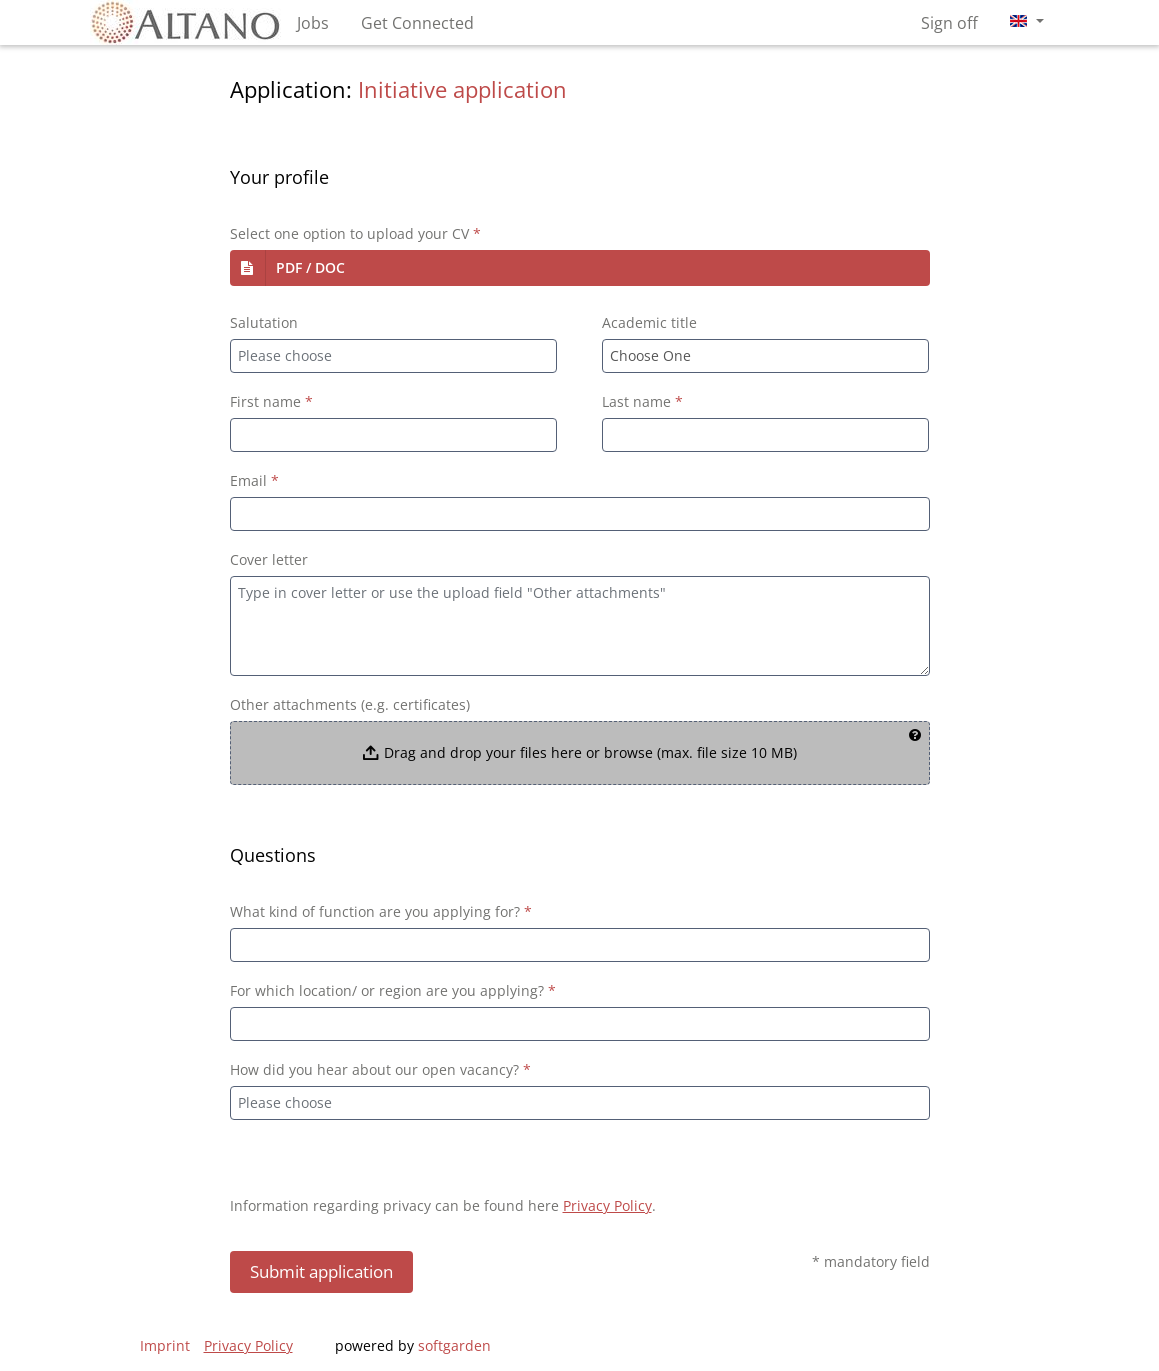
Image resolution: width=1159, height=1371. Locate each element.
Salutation (264, 322)
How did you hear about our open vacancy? (380, 1069)
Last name (642, 401)
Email (254, 480)
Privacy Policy (607, 1205)
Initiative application (462, 89)
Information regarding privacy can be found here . (443, 1205)
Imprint (165, 1345)
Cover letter (269, 559)
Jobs (313, 23)
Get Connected (417, 23)
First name (271, 401)
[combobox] (393, 356)
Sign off (949, 23)
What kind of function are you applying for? (381, 911)
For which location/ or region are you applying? (393, 990)
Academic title (649, 322)
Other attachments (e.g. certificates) (350, 704)
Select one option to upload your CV (355, 233)
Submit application (321, 1271)
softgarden (454, 1345)
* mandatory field (871, 1261)
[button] (580, 268)
